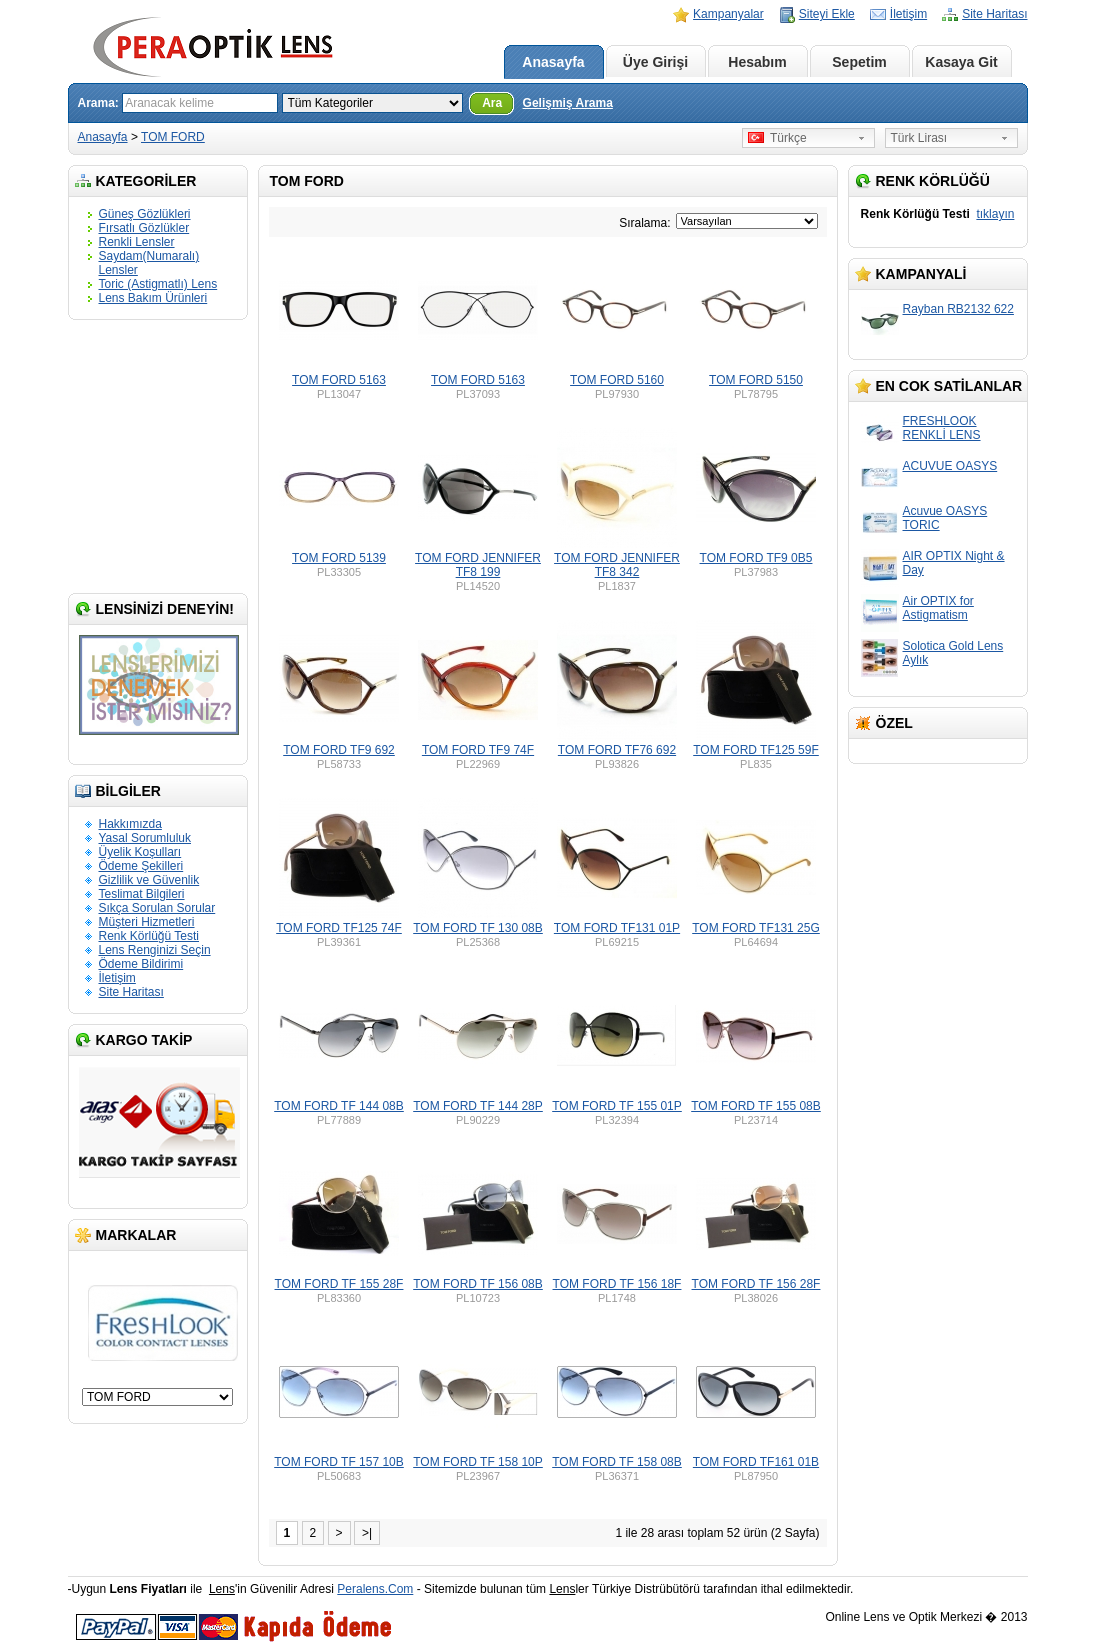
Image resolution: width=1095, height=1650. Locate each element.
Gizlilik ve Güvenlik (149, 880)
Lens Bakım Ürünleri (153, 298)
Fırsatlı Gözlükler (144, 228)
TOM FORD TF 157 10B (339, 1462)
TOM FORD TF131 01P (617, 928)
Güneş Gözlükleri (145, 214)
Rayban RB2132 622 (958, 309)
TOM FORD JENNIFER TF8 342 (617, 565)
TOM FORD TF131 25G (756, 928)
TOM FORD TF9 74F (478, 750)
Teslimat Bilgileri (142, 894)
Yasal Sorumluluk (145, 838)
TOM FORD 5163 (339, 380)
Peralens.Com (375, 1589)
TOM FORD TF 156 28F (756, 1284)
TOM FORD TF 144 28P (478, 1106)
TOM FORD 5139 (339, 558)
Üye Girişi (655, 62)
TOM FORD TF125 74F (339, 928)
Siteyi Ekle (827, 14)
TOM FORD (173, 137)
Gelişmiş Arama (568, 103)
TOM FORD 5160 (617, 380)
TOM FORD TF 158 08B (617, 1462)
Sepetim (859, 62)
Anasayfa (553, 62)
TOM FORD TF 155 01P (617, 1106)
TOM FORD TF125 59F (756, 750)
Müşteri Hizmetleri (147, 922)
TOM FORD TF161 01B (756, 1462)
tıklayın (995, 214)
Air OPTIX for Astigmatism (938, 608)
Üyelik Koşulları (140, 852)
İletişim (908, 14)
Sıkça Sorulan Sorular (157, 908)
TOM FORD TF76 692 (617, 750)
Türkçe (777, 138)
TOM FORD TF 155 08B (756, 1106)
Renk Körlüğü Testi (149, 936)
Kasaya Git (961, 62)
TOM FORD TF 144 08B (339, 1106)
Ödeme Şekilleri (141, 866)
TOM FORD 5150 (756, 380)
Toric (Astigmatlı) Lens (158, 284)
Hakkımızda (130, 824)
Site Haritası (994, 14)
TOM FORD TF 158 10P (478, 1462)
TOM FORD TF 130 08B (478, 928)
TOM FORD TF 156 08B (478, 1284)
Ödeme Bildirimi (141, 964)
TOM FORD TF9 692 (339, 750)
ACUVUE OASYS (950, 466)
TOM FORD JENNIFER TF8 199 (478, 565)
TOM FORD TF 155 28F (339, 1284)
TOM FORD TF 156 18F (617, 1284)
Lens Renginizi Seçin (155, 950)
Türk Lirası (919, 138)
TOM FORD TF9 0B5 (756, 558)
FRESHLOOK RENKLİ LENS (942, 428)
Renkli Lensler (137, 242)
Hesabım (757, 62)
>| (367, 1533)
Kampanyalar (728, 14)
